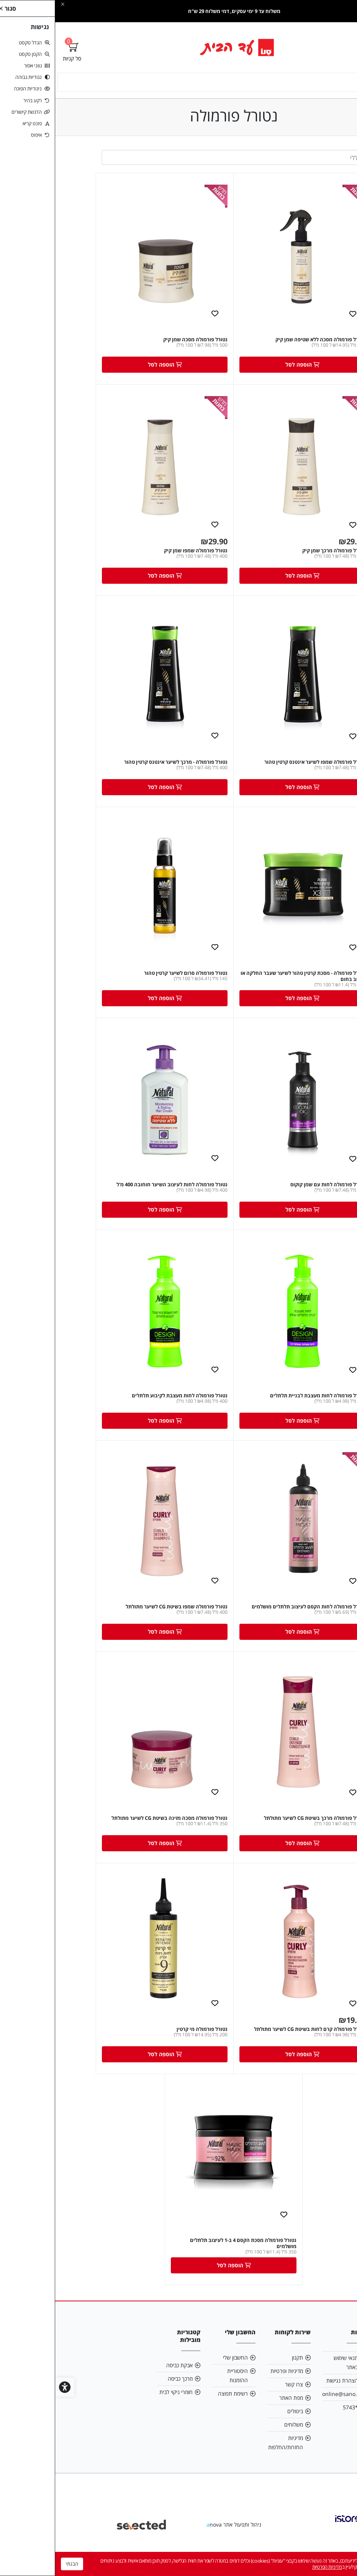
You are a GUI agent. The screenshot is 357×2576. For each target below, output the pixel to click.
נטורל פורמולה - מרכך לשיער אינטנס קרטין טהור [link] (120, 765)
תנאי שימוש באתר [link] (290, 2376)
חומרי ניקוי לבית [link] (121, 2405)
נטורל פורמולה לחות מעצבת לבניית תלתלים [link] (262, 1403)
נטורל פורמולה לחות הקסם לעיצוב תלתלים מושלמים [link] (253, 1616)
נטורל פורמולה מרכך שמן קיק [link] (278, 552)
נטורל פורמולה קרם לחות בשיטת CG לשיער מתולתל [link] (254, 2041)
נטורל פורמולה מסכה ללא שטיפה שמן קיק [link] (265, 341)
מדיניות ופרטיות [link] (231, 2384)
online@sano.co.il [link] (289, 2407)
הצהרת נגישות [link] (287, 2393)
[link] (179, 47)
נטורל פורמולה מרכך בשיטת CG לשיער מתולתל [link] (259, 1829)
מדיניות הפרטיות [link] (272, 2566)
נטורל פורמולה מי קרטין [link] (146, 2041)
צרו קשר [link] (239, 2397)
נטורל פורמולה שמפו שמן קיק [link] (140, 552)
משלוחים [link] (238, 2438)
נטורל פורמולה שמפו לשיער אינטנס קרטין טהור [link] (259, 765)
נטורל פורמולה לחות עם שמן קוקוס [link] (272, 1190)
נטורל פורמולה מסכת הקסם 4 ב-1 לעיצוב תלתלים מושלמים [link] (188, 2256)
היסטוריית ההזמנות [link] (182, 2389)
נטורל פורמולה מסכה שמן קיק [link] (140, 341)
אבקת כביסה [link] (124, 2378)
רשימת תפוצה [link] (178, 2407)
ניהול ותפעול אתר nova (178, 2538)
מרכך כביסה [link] (125, 2392)
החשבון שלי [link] (180, 2371)
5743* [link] (295, 2420)
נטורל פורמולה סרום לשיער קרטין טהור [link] (130, 977)
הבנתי (17, 2563)
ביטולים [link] (240, 2424)
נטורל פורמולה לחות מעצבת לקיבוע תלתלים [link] (124, 1403)
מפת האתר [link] (236, 2411)
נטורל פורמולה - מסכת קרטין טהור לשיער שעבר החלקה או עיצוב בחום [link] (247, 980)
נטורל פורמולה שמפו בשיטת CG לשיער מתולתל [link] (121, 1616)
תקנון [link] (242, 2371)
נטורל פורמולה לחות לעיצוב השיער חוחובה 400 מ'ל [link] (116, 1190)
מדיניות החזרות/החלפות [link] (230, 2456)
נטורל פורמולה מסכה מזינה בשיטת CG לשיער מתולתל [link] (114, 1829)
